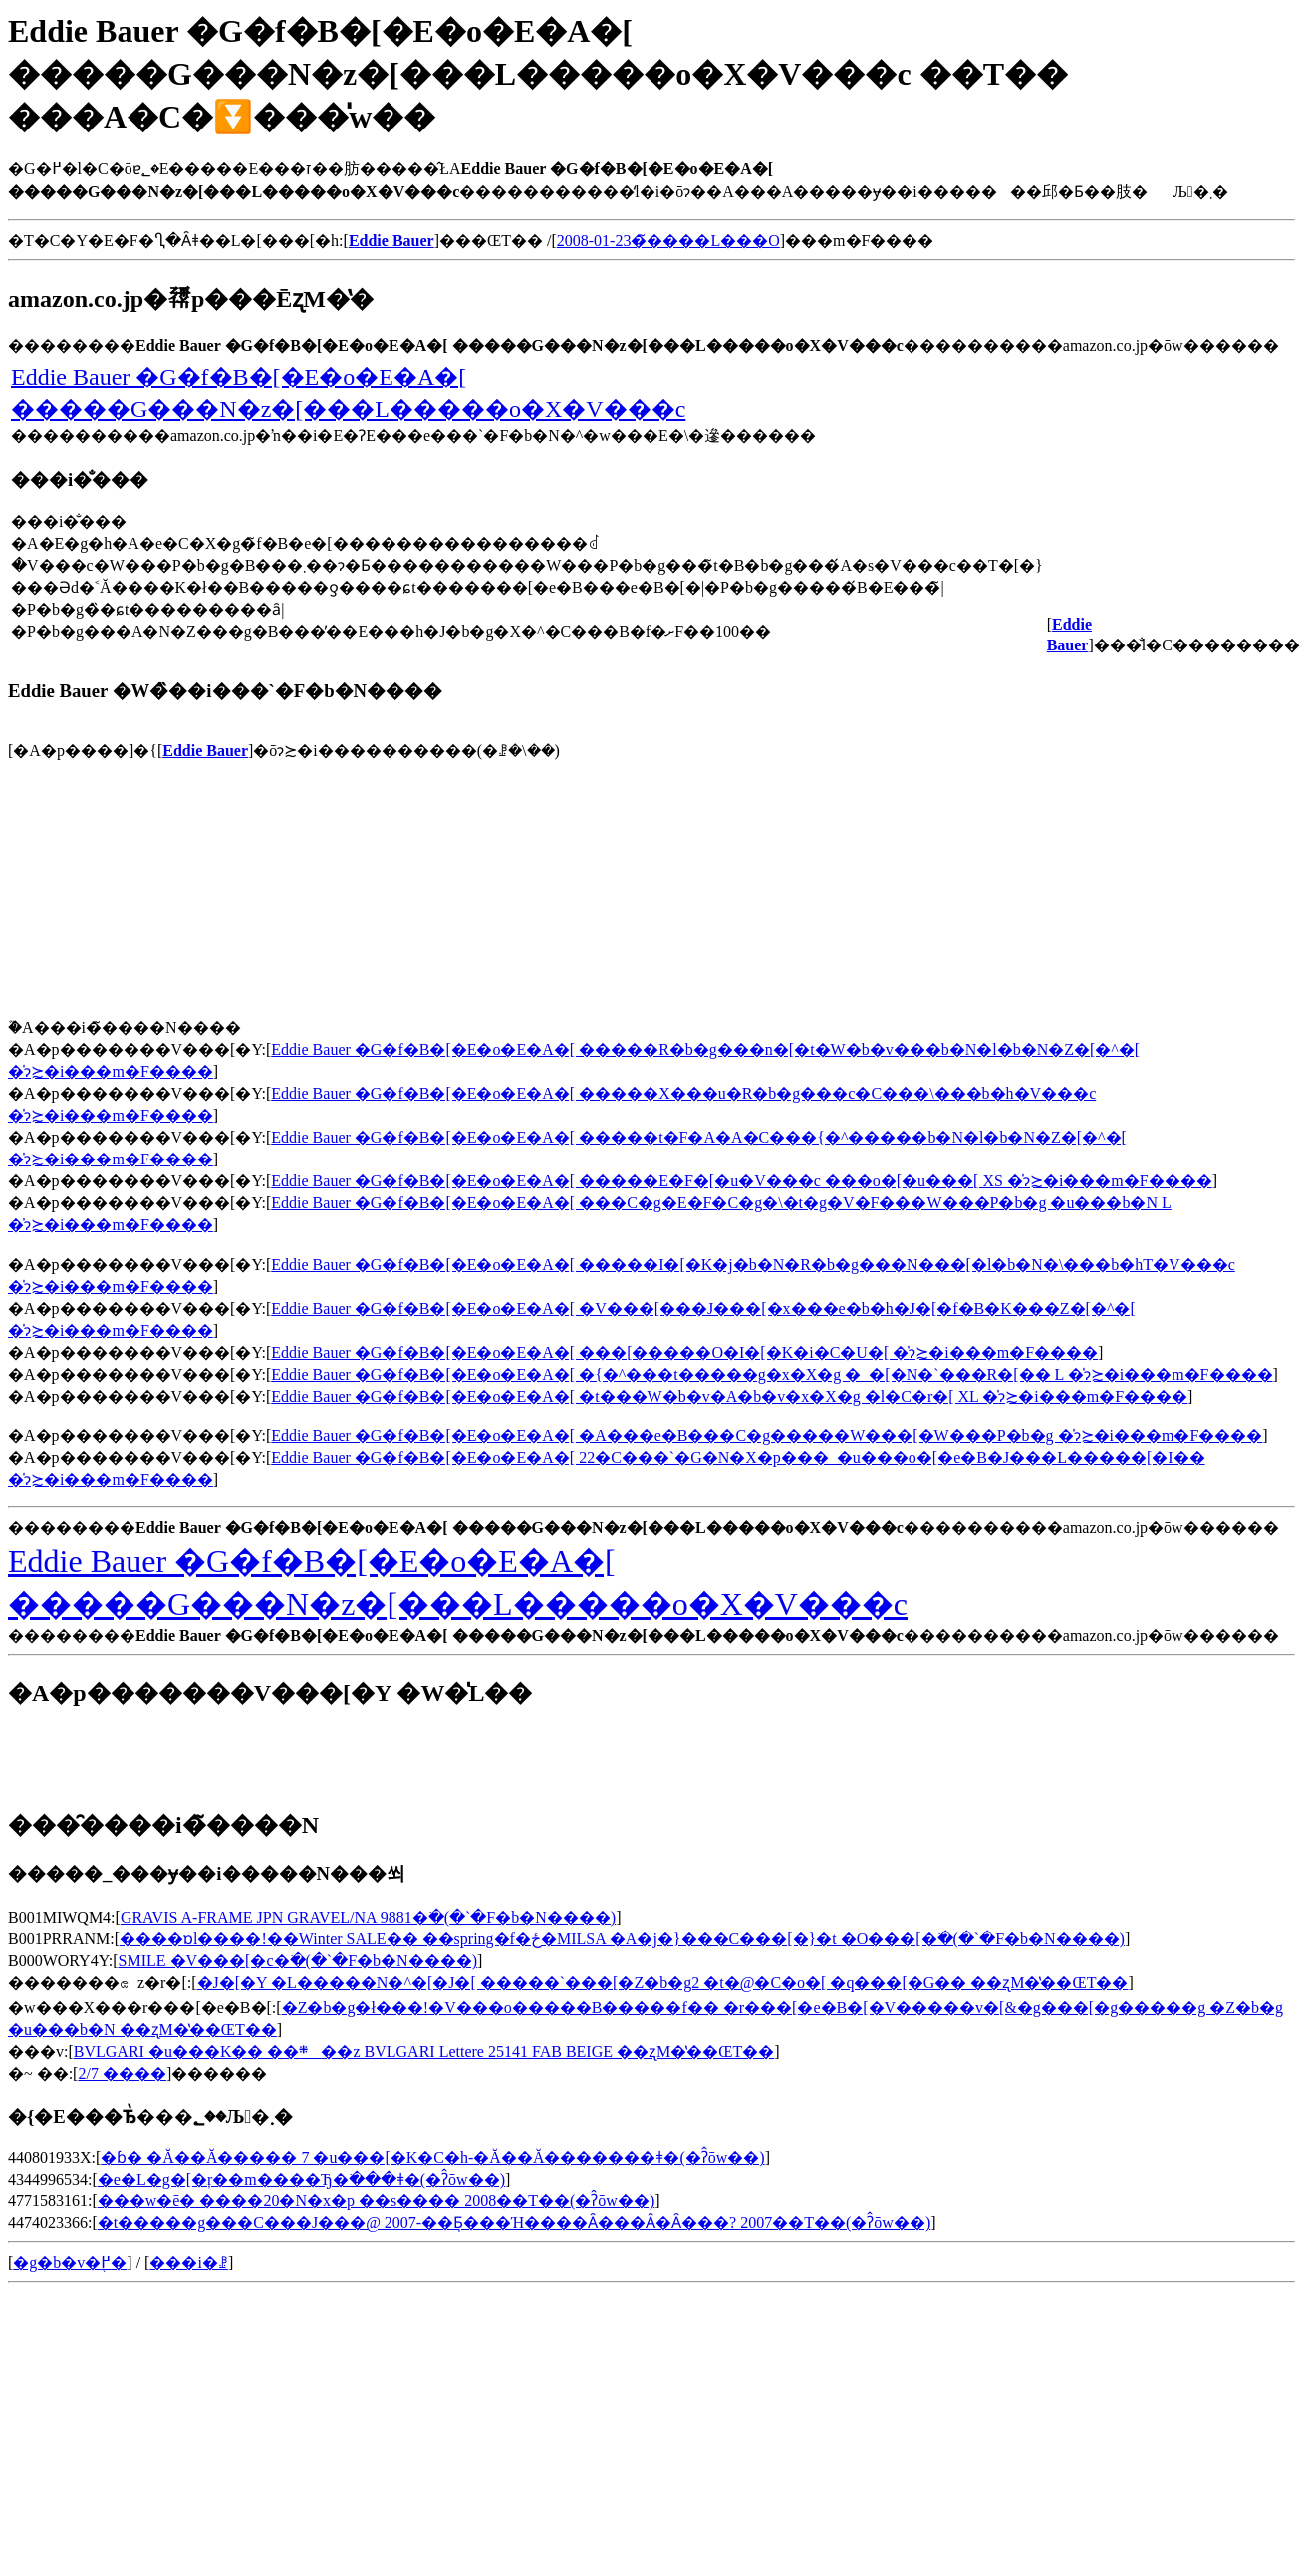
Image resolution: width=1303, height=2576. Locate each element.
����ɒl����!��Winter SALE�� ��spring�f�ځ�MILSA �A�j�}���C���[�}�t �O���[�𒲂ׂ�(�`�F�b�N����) (622, 1939)
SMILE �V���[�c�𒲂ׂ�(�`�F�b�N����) (298, 1960)
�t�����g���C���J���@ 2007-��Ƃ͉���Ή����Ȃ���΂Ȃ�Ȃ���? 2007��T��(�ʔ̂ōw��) (514, 2222)
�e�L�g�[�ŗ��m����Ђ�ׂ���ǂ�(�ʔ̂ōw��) (301, 2179)
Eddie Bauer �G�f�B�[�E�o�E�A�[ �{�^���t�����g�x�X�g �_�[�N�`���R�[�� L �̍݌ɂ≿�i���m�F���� (771, 1374)
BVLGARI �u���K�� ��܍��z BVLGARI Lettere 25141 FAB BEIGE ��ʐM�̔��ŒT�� (424, 2051)
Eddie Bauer (205, 750)
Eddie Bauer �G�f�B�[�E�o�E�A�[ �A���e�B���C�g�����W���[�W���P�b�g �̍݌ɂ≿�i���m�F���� (766, 1435)
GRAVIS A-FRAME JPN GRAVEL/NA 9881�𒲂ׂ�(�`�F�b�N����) (368, 1917)
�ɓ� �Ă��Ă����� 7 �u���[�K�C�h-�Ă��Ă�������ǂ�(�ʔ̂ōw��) (432, 2157)
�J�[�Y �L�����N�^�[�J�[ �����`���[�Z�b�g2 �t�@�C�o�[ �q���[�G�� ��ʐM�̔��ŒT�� (663, 1982)
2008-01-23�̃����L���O (668, 240)
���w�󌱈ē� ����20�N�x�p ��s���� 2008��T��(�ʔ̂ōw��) (376, 2200)
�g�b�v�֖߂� (70, 2262)
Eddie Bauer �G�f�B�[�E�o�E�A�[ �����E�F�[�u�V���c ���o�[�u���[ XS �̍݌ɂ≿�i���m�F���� (741, 1180)
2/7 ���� (121, 2073)
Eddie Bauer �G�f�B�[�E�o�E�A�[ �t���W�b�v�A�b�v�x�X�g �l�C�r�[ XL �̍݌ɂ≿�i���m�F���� (729, 1396)
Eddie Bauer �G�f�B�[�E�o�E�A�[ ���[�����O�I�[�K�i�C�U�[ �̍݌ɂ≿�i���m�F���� (684, 1352)
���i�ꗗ (188, 2262)
